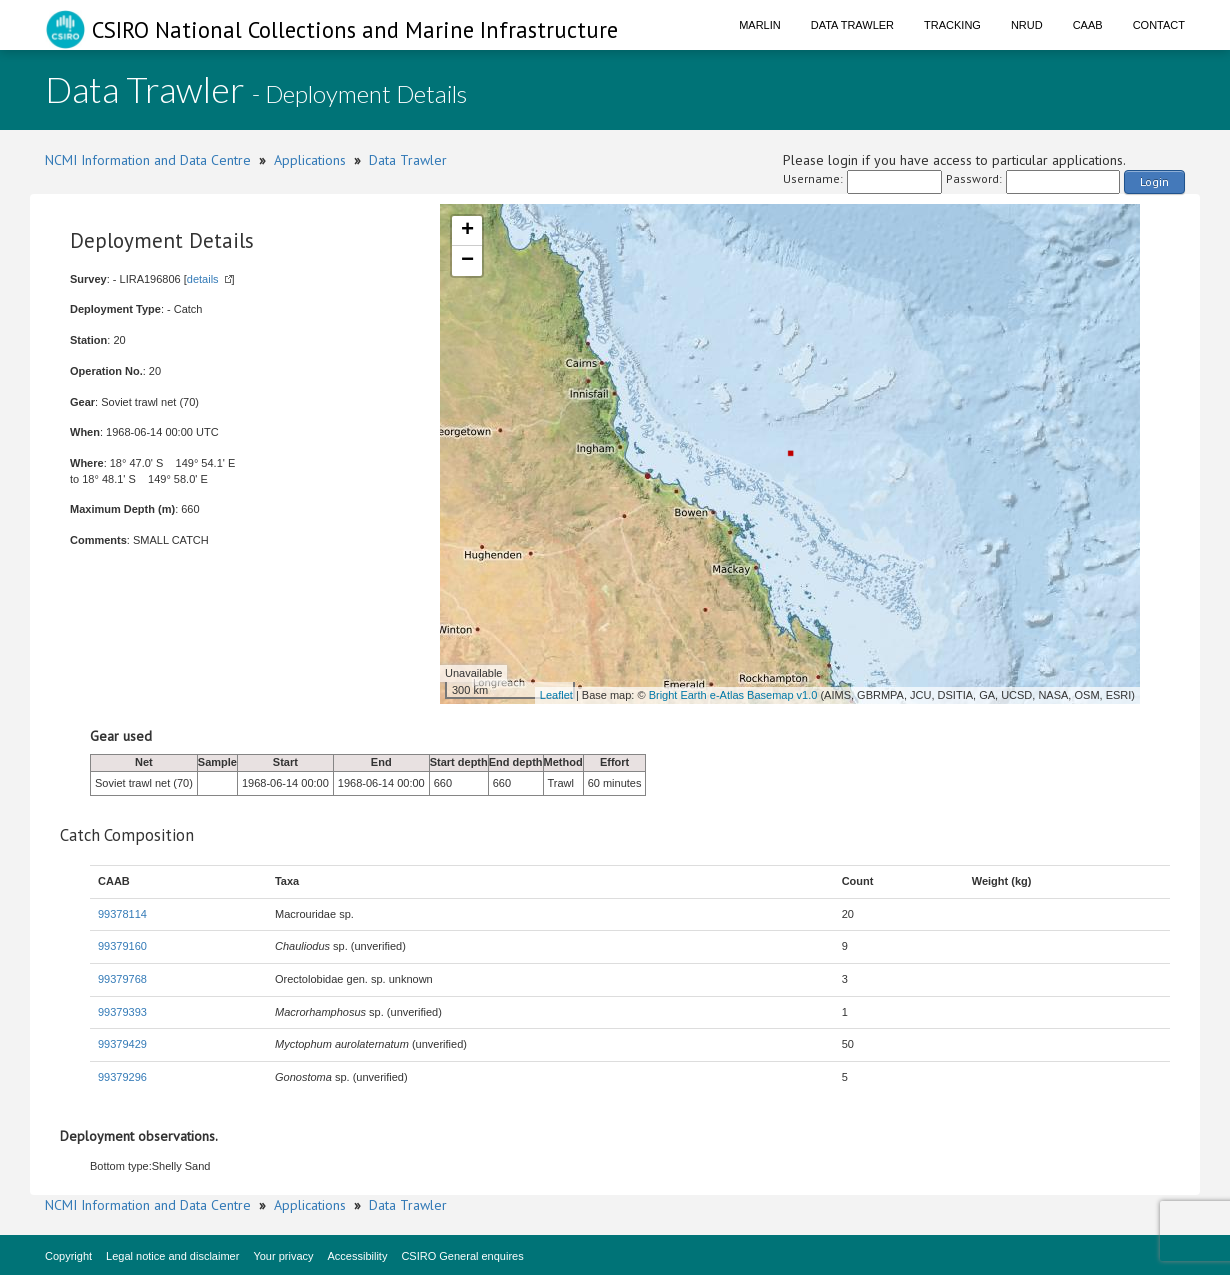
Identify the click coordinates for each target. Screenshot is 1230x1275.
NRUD (1027, 25)
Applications (310, 160)
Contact (1159, 25)
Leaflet (556, 695)
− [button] (467, 261)
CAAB (1088, 25)
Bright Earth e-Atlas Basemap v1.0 (733, 695)
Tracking (952, 25)
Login (1154, 181)
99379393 (122, 1012)
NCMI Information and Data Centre (148, 160)
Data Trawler (852, 25)
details (203, 279)
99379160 (122, 946)
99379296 (122, 1077)
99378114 (122, 914)
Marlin (760, 25)
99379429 (122, 1044)
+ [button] (467, 231)
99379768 (122, 979)
